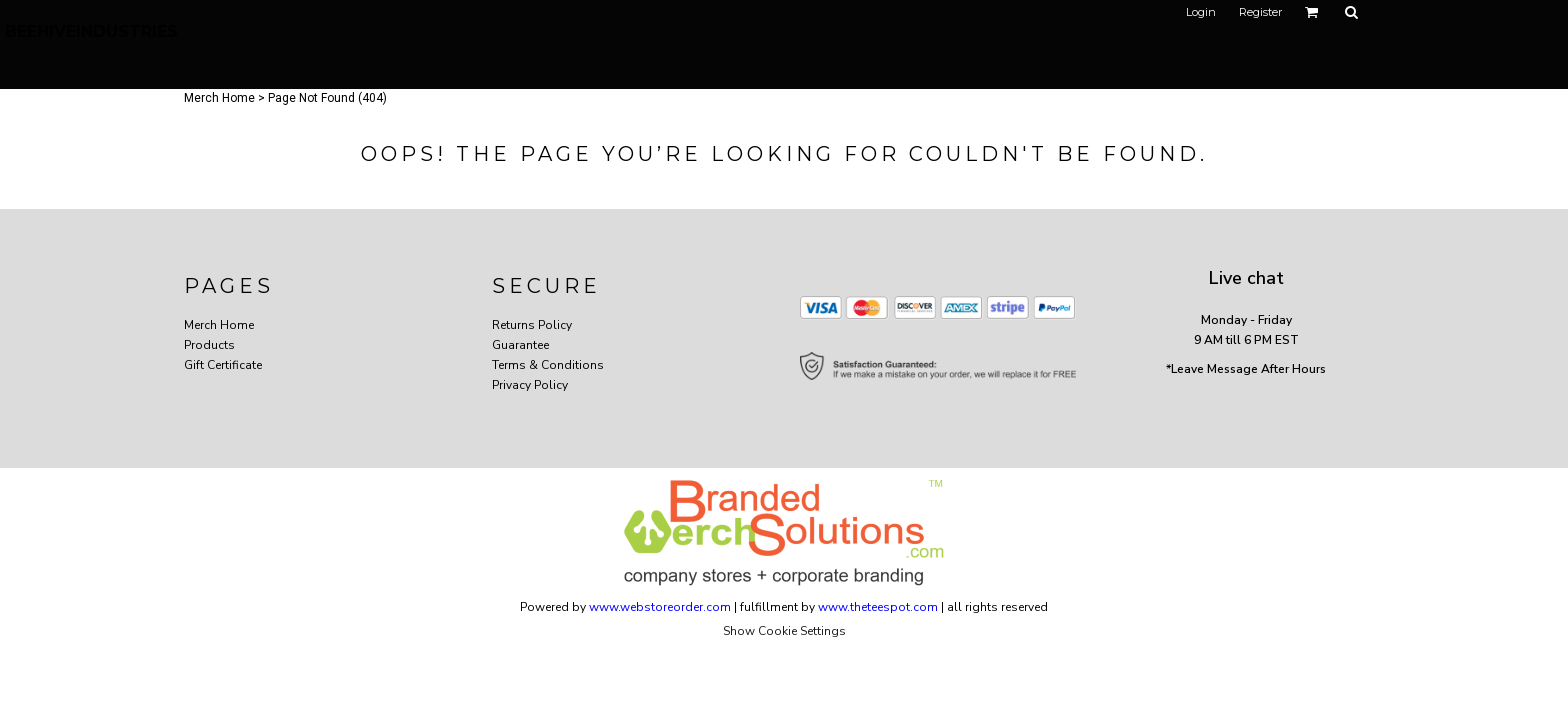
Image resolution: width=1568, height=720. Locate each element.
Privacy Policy (530, 385)
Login (1201, 12)
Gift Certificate (223, 365)
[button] (1312, 12)
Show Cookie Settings (784, 631)
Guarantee (520, 345)
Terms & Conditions (548, 365)
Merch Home (219, 98)
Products (209, 345)
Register (1260, 12)
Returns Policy (532, 325)
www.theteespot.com (878, 607)
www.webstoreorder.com (660, 607)
